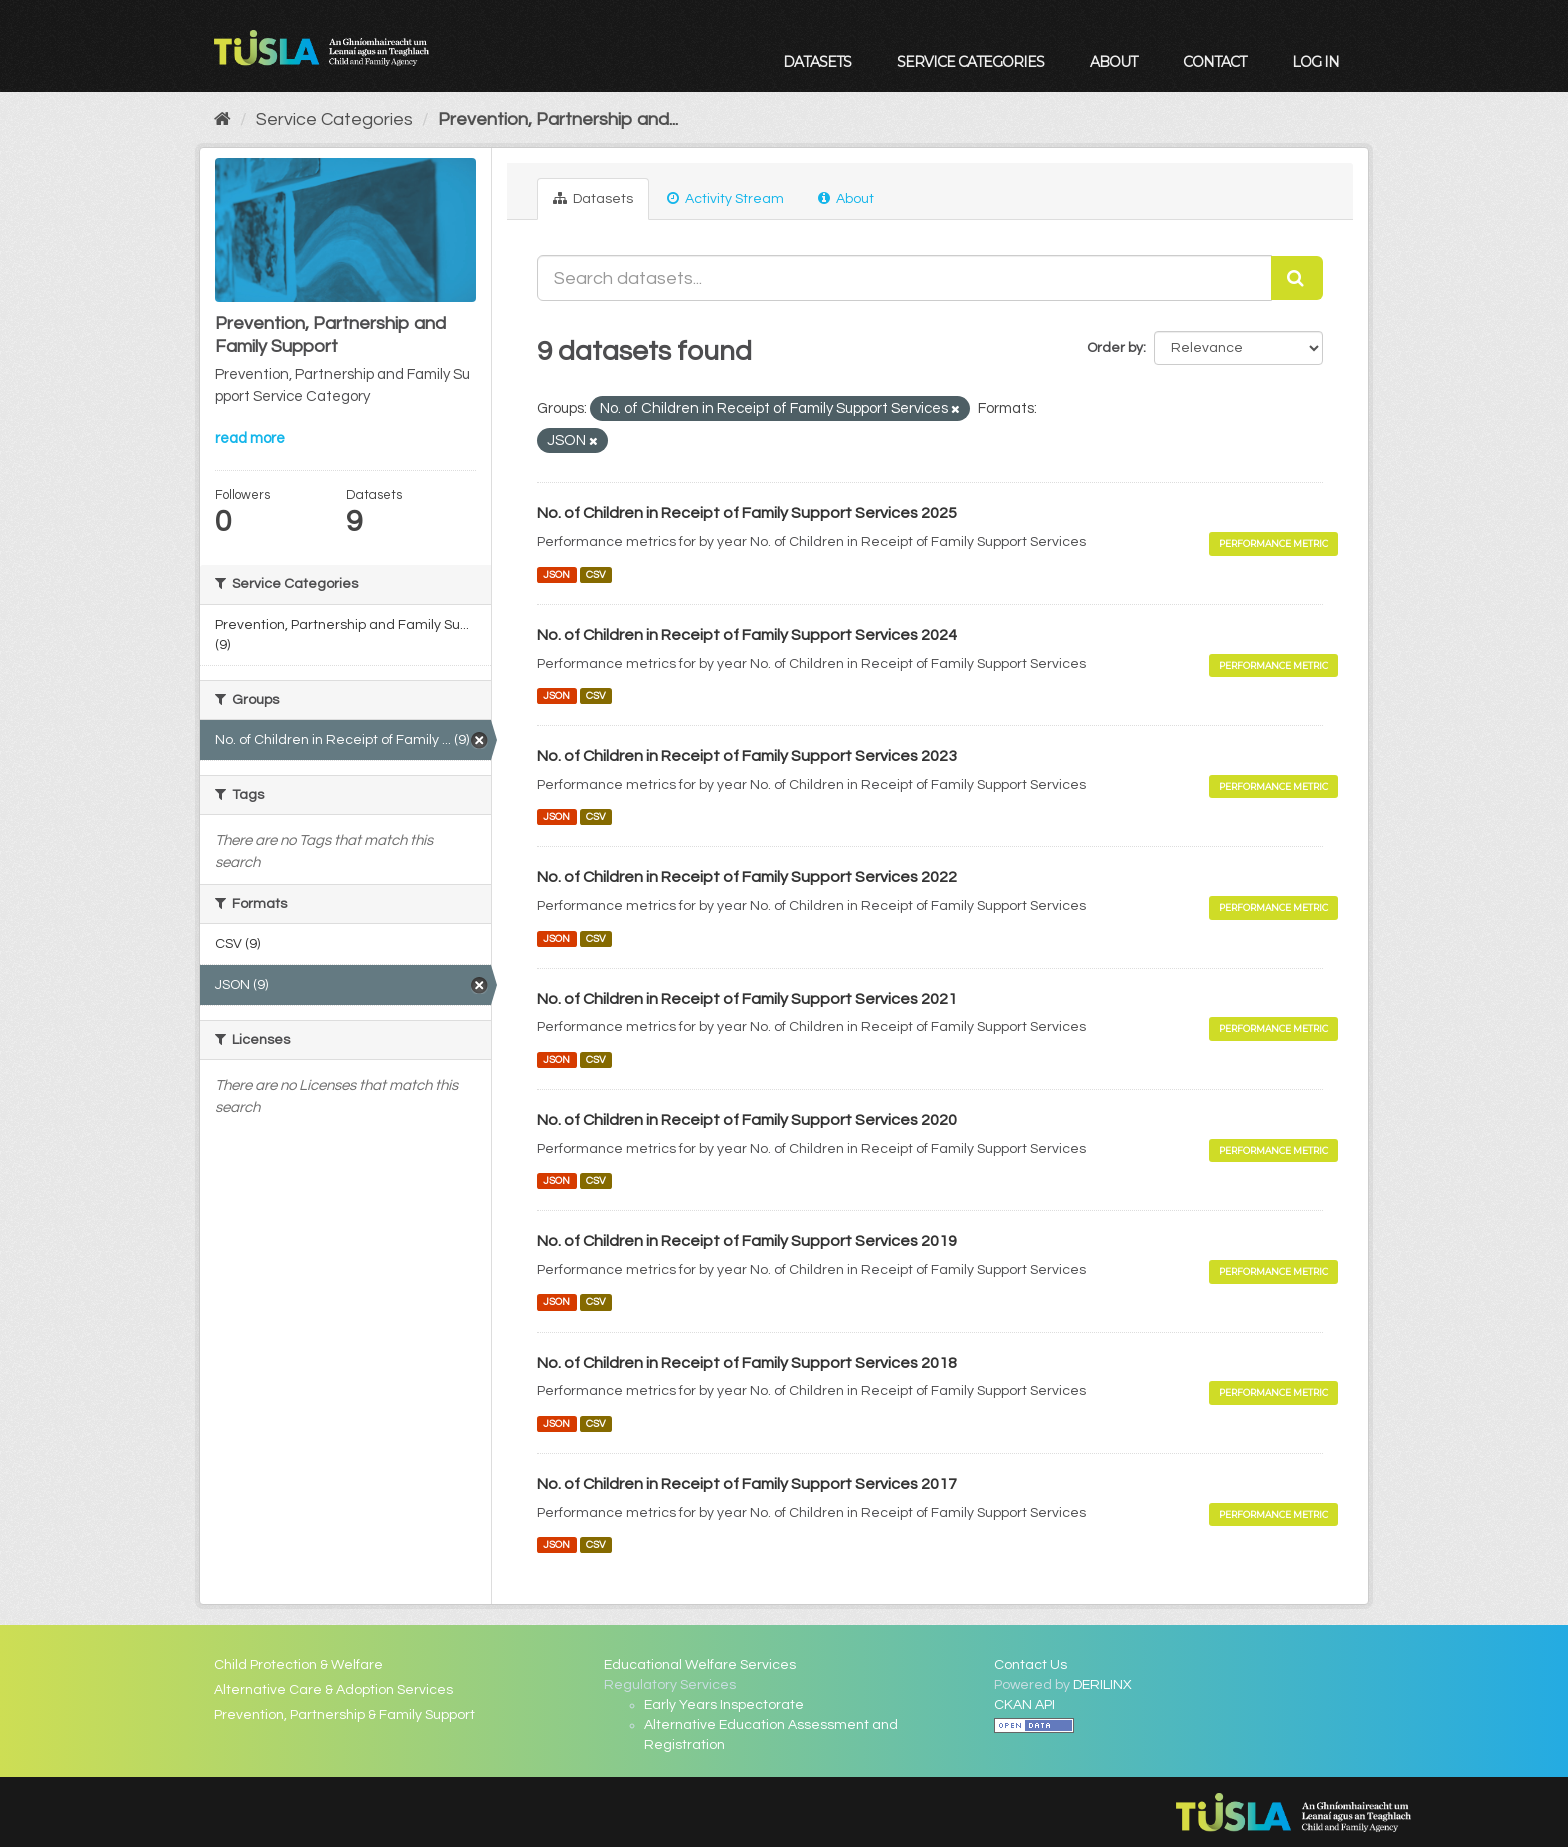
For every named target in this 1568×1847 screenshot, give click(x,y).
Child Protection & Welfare (298, 1665)
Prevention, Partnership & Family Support (344, 1715)
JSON (556, 574)
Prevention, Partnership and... (558, 119)
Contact (1214, 62)
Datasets (817, 62)
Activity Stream (725, 198)
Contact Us (1030, 1665)
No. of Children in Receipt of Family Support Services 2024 (747, 635)
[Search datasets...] (904, 278)
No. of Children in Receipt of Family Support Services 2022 (747, 877)
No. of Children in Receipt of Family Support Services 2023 (747, 756)
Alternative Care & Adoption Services (333, 1690)
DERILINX (1102, 1685)
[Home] (222, 119)
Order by (1115, 348)
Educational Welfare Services (700, 1665)
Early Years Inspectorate (724, 1705)
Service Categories (970, 62)
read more (250, 438)
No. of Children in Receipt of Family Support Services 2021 (747, 999)
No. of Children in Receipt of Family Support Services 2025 (747, 513)
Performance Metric (1273, 543)
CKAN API (1024, 1705)
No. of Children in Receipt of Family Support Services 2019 (747, 1241)
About (1113, 62)
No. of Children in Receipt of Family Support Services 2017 (747, 1484)
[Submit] (1297, 278)
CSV (596, 574)
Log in (1315, 62)
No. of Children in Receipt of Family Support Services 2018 (747, 1363)
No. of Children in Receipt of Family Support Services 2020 (747, 1120)
